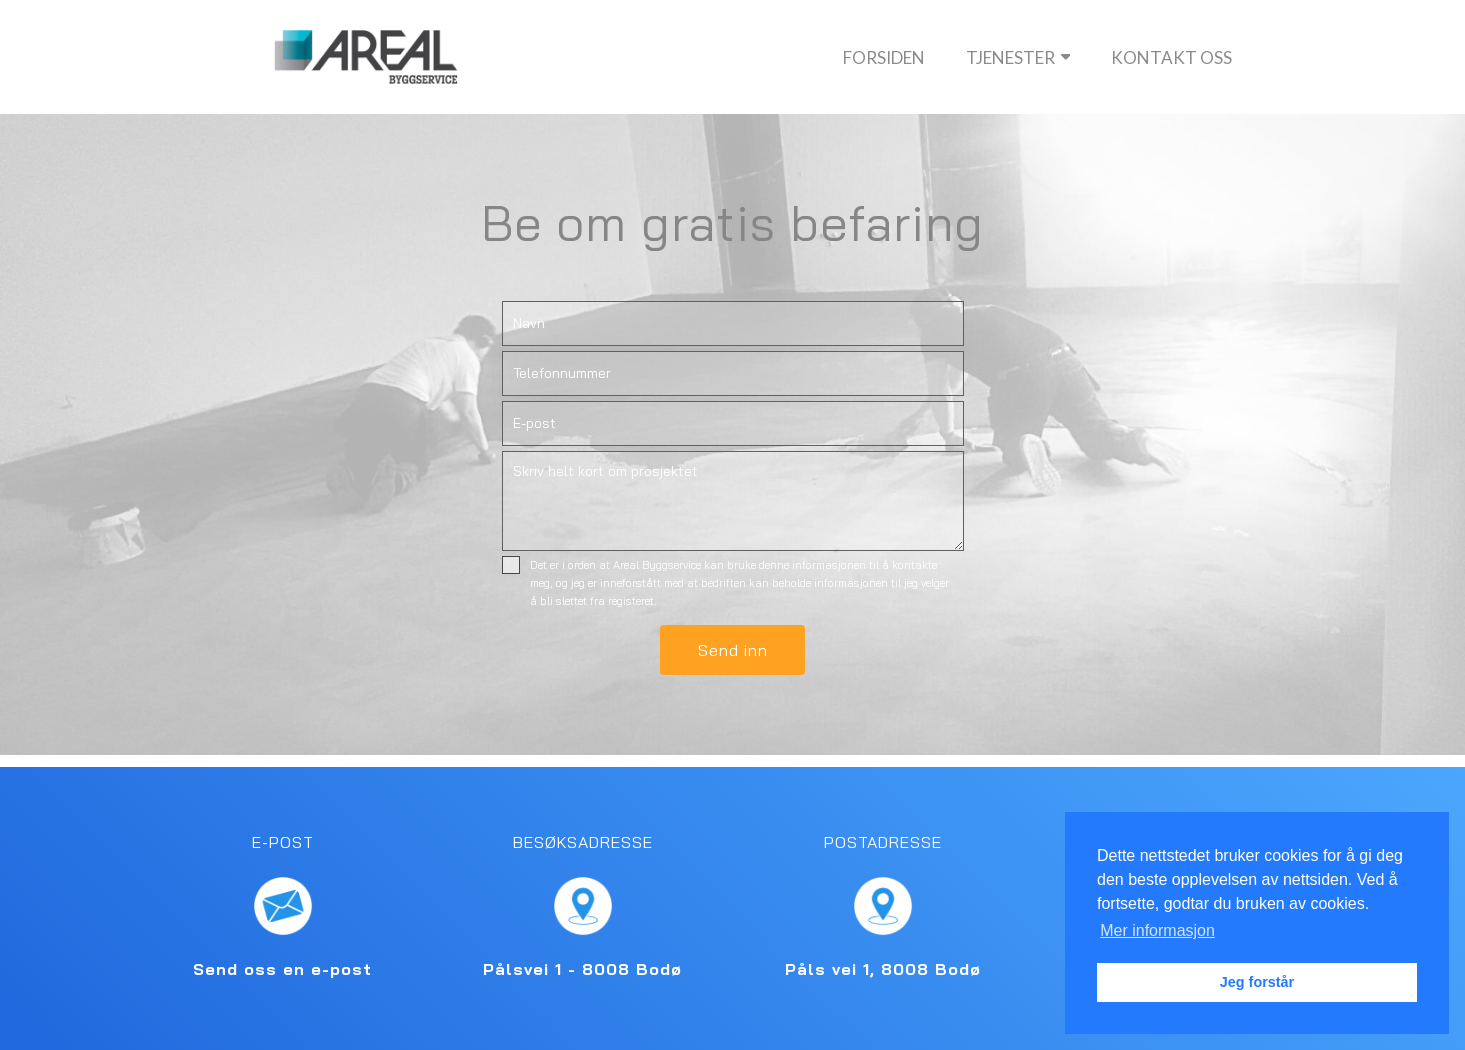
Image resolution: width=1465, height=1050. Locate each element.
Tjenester (1018, 57)
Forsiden (884, 57)
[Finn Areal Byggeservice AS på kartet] (583, 906)
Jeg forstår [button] (1257, 982)
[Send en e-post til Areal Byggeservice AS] (283, 906)
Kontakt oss (1171, 57)
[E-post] (733, 423)
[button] (732, 650)
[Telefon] (733, 373)
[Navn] (733, 323)
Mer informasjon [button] (1157, 930)
